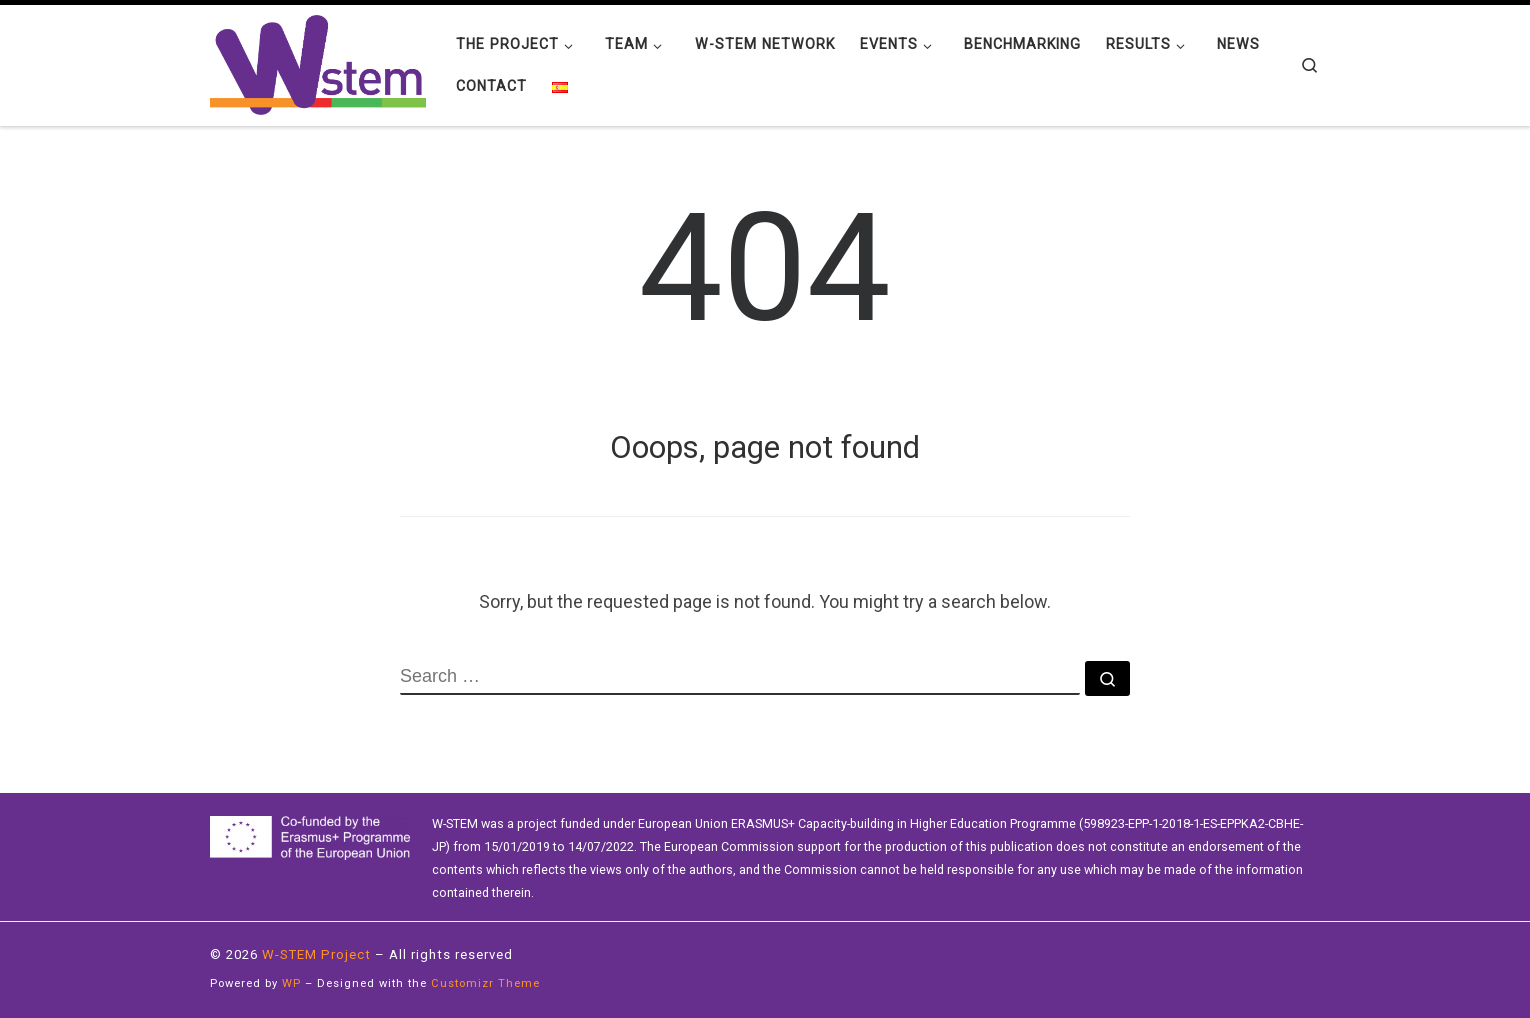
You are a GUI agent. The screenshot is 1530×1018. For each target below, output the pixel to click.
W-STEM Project (316, 954)
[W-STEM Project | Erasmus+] (318, 63)
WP (291, 983)
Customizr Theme (485, 983)
